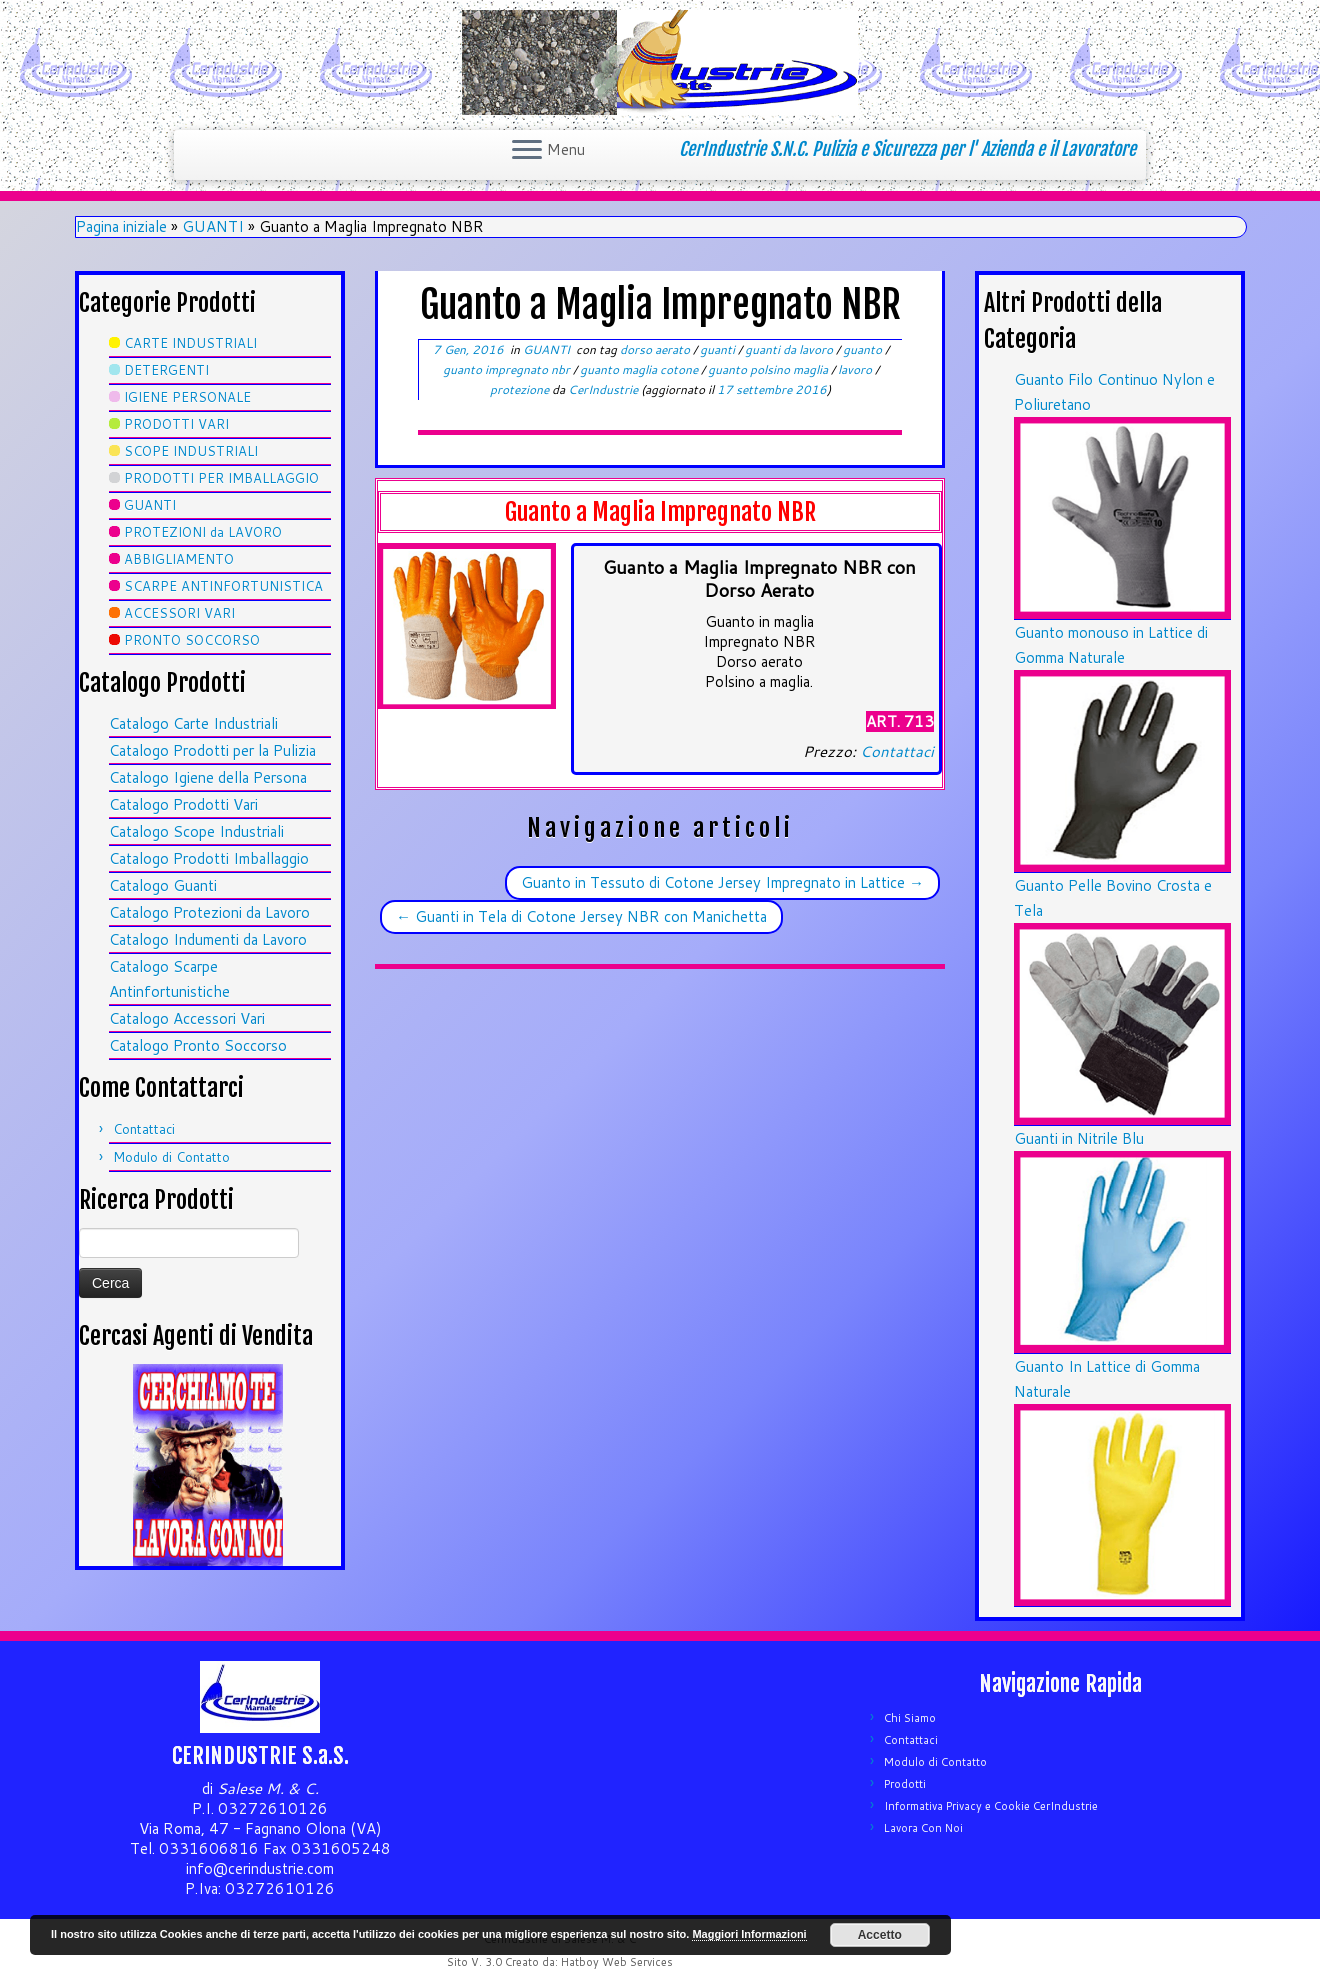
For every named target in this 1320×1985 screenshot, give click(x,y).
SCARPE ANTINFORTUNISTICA (223, 586)
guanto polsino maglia (769, 369)
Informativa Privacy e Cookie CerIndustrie (991, 1806)
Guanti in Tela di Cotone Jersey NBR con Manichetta (581, 916)
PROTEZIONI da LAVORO (203, 532)
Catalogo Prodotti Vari (183, 804)
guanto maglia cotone (640, 369)
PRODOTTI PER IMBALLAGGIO (221, 478)
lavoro (856, 369)
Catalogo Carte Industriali (193, 723)
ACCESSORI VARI (179, 613)
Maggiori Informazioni (749, 1934)
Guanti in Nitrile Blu (1079, 1138)
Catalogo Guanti (163, 885)
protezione (521, 389)
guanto (864, 349)
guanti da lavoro (790, 349)
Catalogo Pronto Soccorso (198, 1045)
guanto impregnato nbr (508, 369)
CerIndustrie (603, 389)
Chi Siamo (910, 1718)
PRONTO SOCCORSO (192, 640)
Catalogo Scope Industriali (196, 831)
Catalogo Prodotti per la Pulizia (212, 750)
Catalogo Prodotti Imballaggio (209, 858)
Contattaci (144, 1129)
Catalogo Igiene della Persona (208, 777)
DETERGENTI (166, 370)
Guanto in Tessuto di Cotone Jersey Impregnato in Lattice (722, 882)
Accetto (880, 1935)
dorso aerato (656, 349)
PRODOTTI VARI (176, 424)
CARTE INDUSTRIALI (190, 343)
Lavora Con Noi (923, 1828)
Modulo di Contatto (171, 1157)
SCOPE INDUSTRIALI (191, 451)
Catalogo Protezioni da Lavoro (209, 912)
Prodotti (905, 1784)
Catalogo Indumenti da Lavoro (208, 939)
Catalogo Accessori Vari (187, 1018)
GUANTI (213, 226)
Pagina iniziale (121, 226)
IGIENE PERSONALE (187, 397)
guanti (719, 349)
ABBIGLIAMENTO (179, 559)
